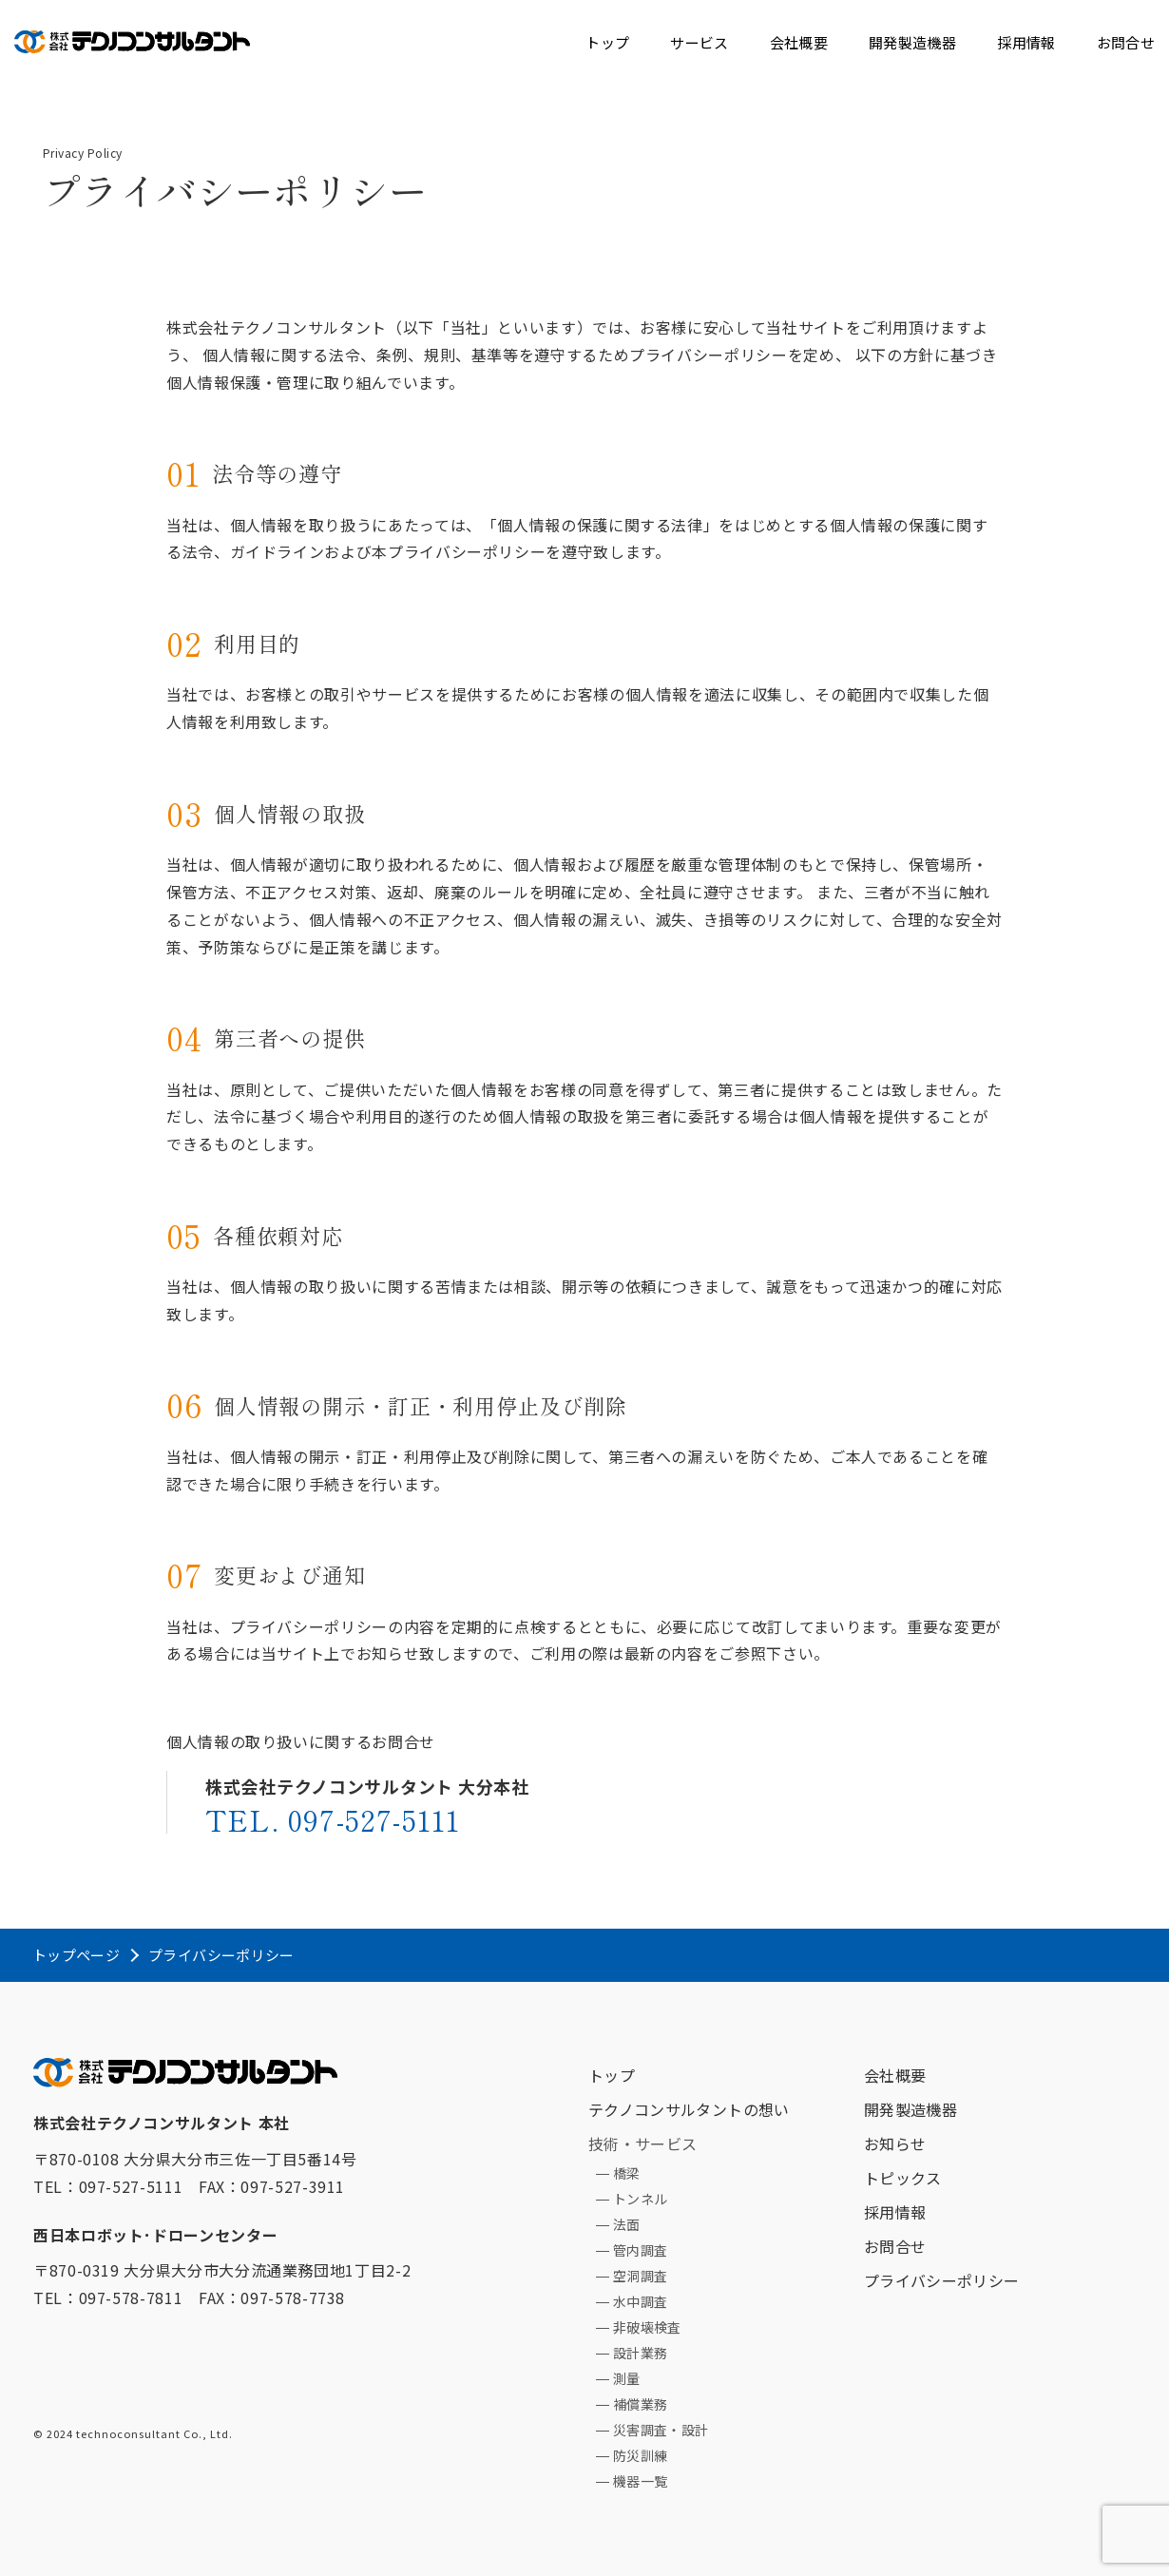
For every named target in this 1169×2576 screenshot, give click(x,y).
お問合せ (1126, 42)
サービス (699, 42)
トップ (607, 42)
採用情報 (1026, 42)
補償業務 (640, 2403)
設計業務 (640, 2352)
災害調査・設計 (660, 2429)
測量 (627, 2378)
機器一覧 (640, 2480)
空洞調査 (640, 2275)
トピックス (903, 2177)
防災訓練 (640, 2455)
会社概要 (799, 42)
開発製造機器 (912, 42)
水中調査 (640, 2301)
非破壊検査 (647, 2326)
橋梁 (627, 2172)
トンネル (640, 2198)
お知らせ (895, 2143)
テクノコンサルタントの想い (689, 2109)
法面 (627, 2224)
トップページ (76, 1955)
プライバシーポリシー (942, 2280)
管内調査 (640, 2249)
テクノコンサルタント (132, 37)
